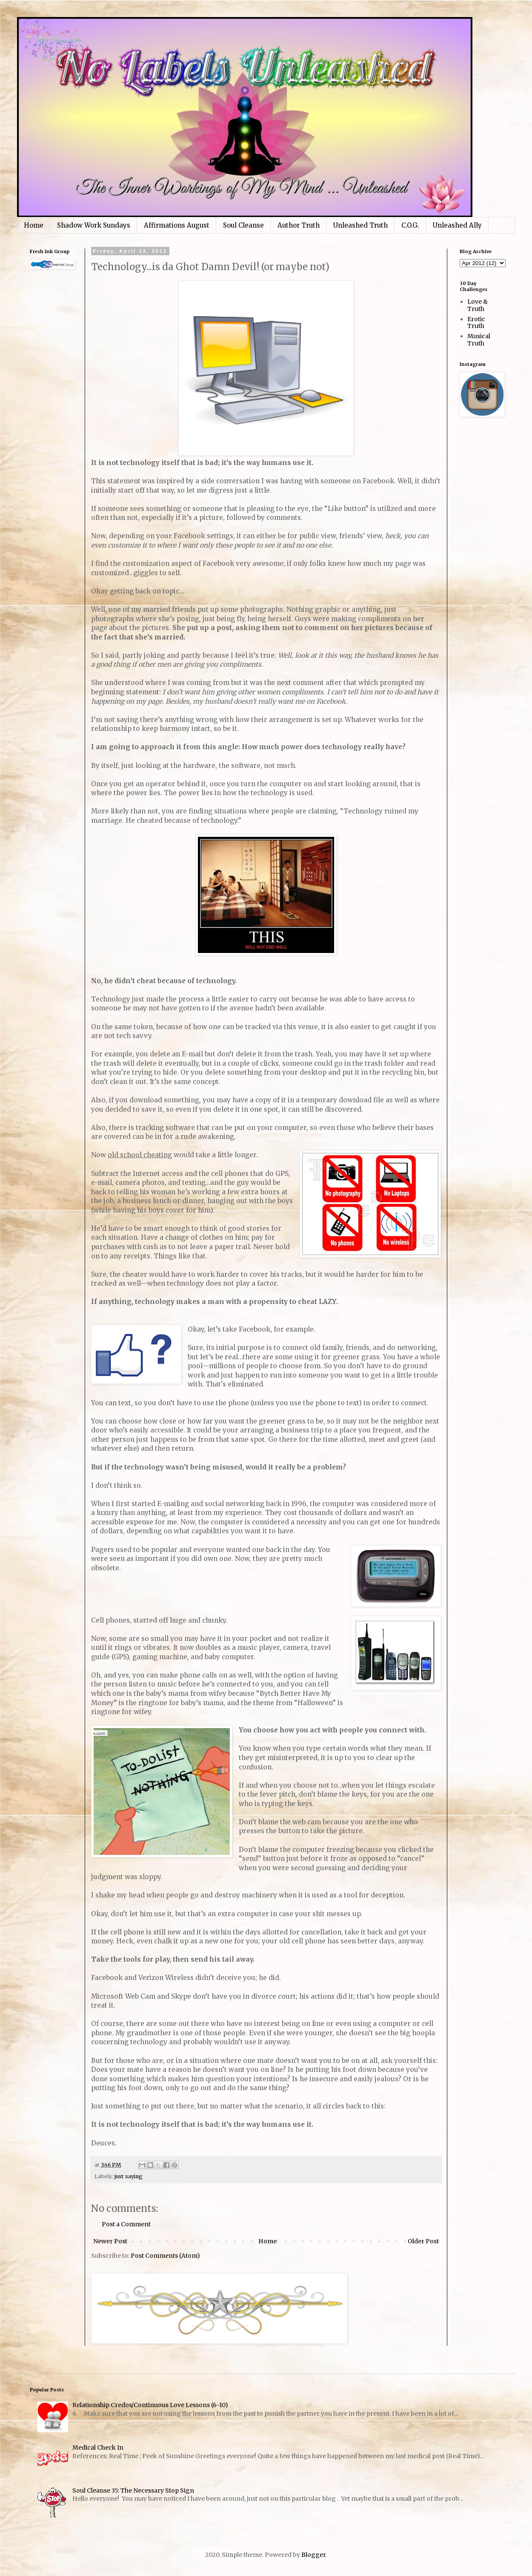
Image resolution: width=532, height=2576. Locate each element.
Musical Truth (478, 339)
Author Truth (298, 225)
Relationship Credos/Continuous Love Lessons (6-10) (150, 2405)
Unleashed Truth (360, 225)
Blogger (313, 2555)
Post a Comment (126, 2224)
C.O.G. (410, 225)
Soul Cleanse (243, 225)
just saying (128, 2176)
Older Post (423, 2241)
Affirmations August (176, 225)
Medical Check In (97, 2447)
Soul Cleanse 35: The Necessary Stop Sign (133, 2490)
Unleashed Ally (457, 225)
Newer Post (110, 2241)
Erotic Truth (476, 322)
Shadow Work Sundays (93, 225)
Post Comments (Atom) (165, 2255)
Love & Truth (477, 305)
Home (33, 225)
